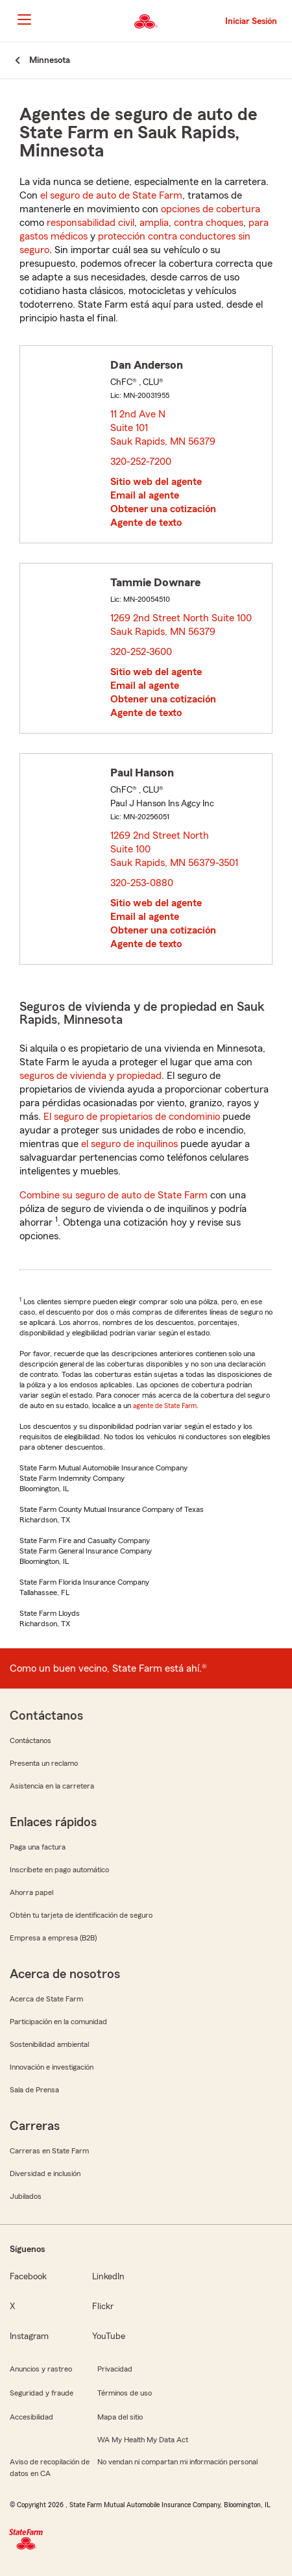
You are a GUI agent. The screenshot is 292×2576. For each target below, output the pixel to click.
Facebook (28, 2276)
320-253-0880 (141, 883)
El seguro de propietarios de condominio (131, 1116)
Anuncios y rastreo (41, 2369)
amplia (154, 222)
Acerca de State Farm (46, 1999)
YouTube (108, 2336)
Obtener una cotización (163, 509)
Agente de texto (146, 522)
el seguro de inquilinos (129, 1144)
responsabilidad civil (90, 222)
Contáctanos (30, 1740)
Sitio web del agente (156, 482)
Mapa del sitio (120, 2417)
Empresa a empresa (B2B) (53, 1938)
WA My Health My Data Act (142, 2440)
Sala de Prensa (34, 2090)
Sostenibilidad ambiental (49, 2044)
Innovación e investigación (51, 2067)
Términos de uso (124, 2393)
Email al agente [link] (144, 495)
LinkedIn (108, 2276)
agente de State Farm (165, 1405)
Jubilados (26, 2196)
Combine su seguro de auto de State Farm (113, 1195)
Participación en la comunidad (58, 2021)
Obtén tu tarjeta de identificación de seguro (81, 1915)
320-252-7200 (140, 461)
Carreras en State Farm (49, 2151)
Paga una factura (38, 1847)
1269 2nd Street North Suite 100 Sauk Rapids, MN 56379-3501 (174, 849)
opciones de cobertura (210, 209)
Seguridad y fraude (41, 2393)
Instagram (29, 2336)
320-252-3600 (141, 652)
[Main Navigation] (24, 19)
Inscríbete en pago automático (59, 1870)
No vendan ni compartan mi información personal (177, 2462)
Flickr (103, 2306)
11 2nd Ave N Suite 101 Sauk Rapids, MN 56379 (163, 428)
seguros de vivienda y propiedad (90, 1076)
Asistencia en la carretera (52, 1786)
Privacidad (114, 2369)
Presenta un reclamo (44, 1763)
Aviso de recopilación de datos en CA (50, 2467)
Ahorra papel (31, 1892)
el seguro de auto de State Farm (111, 195)
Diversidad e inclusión (45, 2173)
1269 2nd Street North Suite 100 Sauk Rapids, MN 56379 (181, 625)
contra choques (208, 222)
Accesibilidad (31, 2417)
